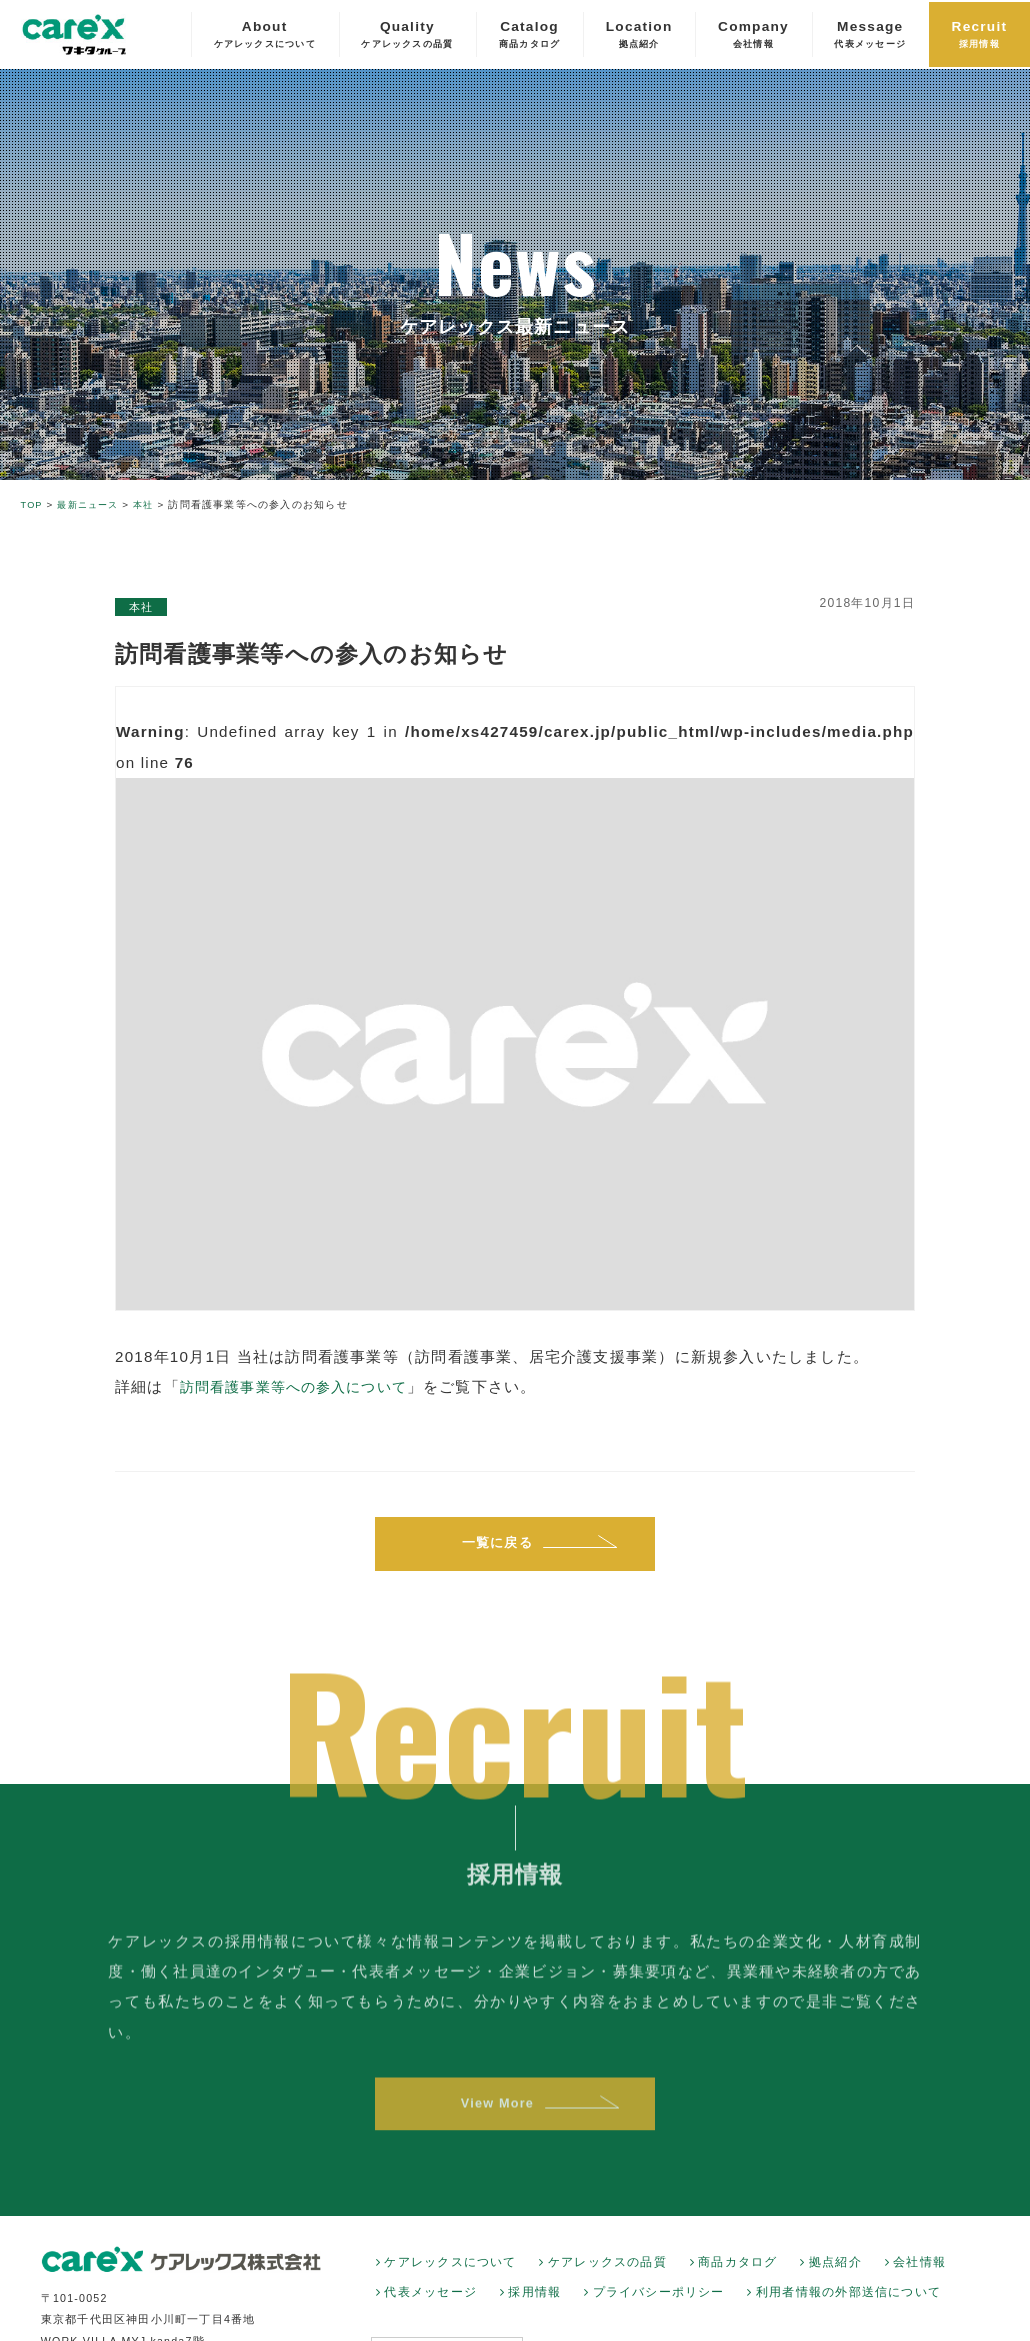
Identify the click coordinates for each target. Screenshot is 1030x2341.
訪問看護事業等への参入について (301, 1386)
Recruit (980, 36)
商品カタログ (737, 2272)
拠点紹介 (835, 2272)
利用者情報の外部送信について (848, 2302)
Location (639, 36)
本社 (143, 607)
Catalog (529, 36)
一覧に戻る (496, 1545)
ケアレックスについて (450, 2272)
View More (496, 2125)
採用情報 (534, 2302)
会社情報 (919, 2272)
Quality (407, 36)
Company (753, 36)
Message (870, 36)
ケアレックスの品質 (607, 2272)
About (265, 36)
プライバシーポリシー (659, 2302)
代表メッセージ (430, 2302)
